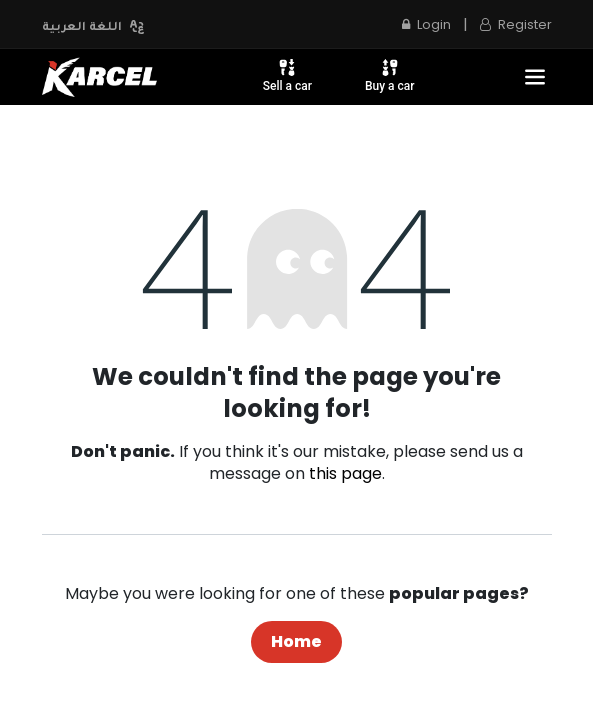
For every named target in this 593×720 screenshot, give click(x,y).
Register (516, 24)
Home (296, 641)
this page (345, 473)
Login (426, 24)
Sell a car (287, 75)
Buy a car (390, 75)
